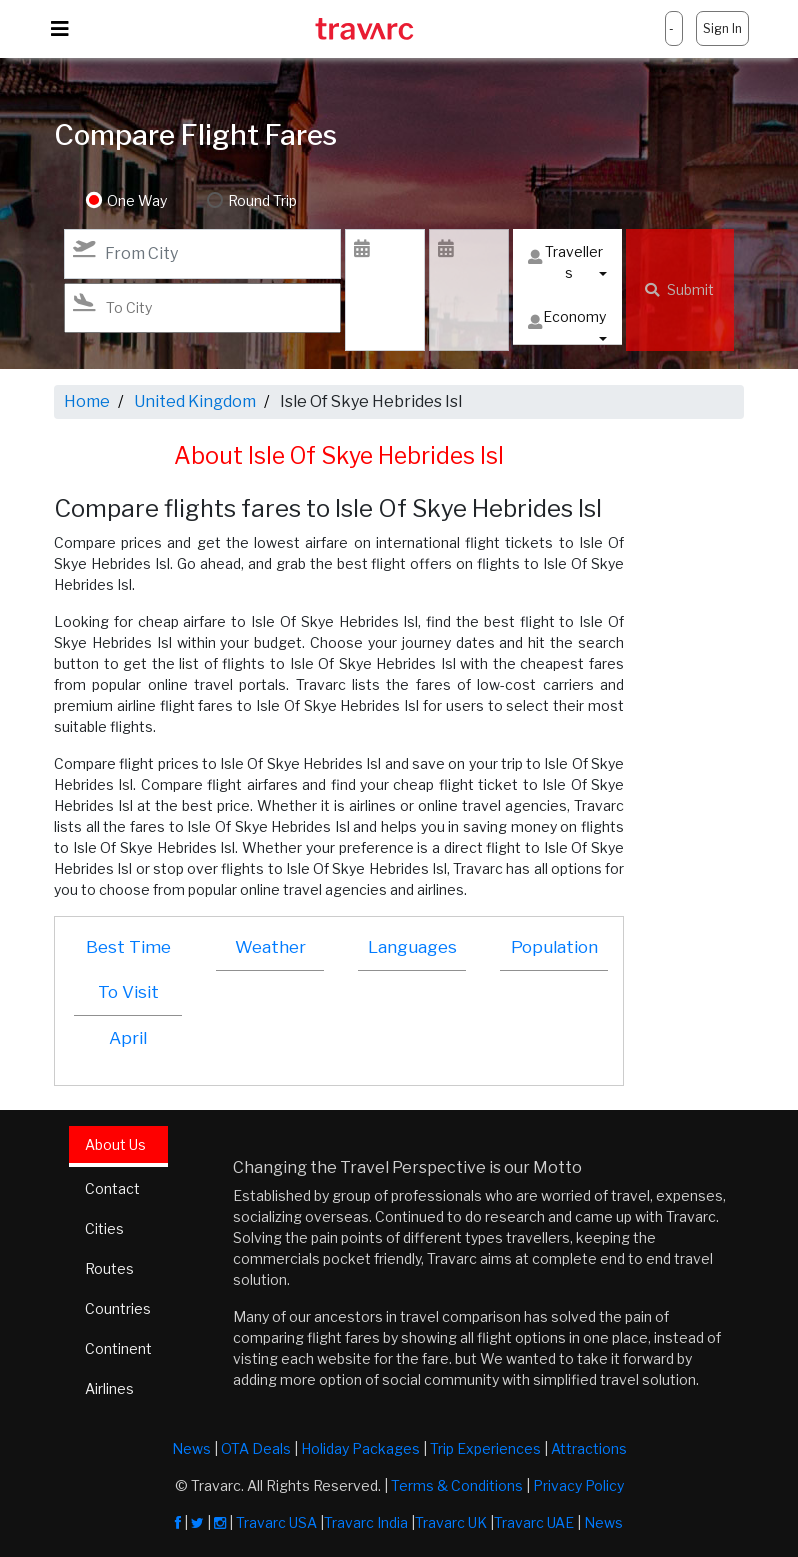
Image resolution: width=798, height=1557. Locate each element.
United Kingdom (195, 401)
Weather (270, 947)
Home (87, 401)
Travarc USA (276, 1522)
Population (554, 947)
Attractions (589, 1448)
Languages (412, 947)
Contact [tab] (112, 1188)
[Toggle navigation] (60, 29)
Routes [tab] (109, 1268)
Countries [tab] (118, 1308)
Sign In (722, 28)
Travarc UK (451, 1522)
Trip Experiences (485, 1448)
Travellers (565, 262)
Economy (567, 321)
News (191, 1448)
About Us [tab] (115, 1144)
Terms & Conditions (457, 1485)
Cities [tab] (104, 1228)
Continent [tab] (118, 1348)
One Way (137, 200)
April (128, 1038)
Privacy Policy (578, 1485)
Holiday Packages (360, 1448)
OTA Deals (256, 1448)
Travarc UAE (534, 1522)
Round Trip (262, 200)
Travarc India (366, 1522)
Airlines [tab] (109, 1388)
